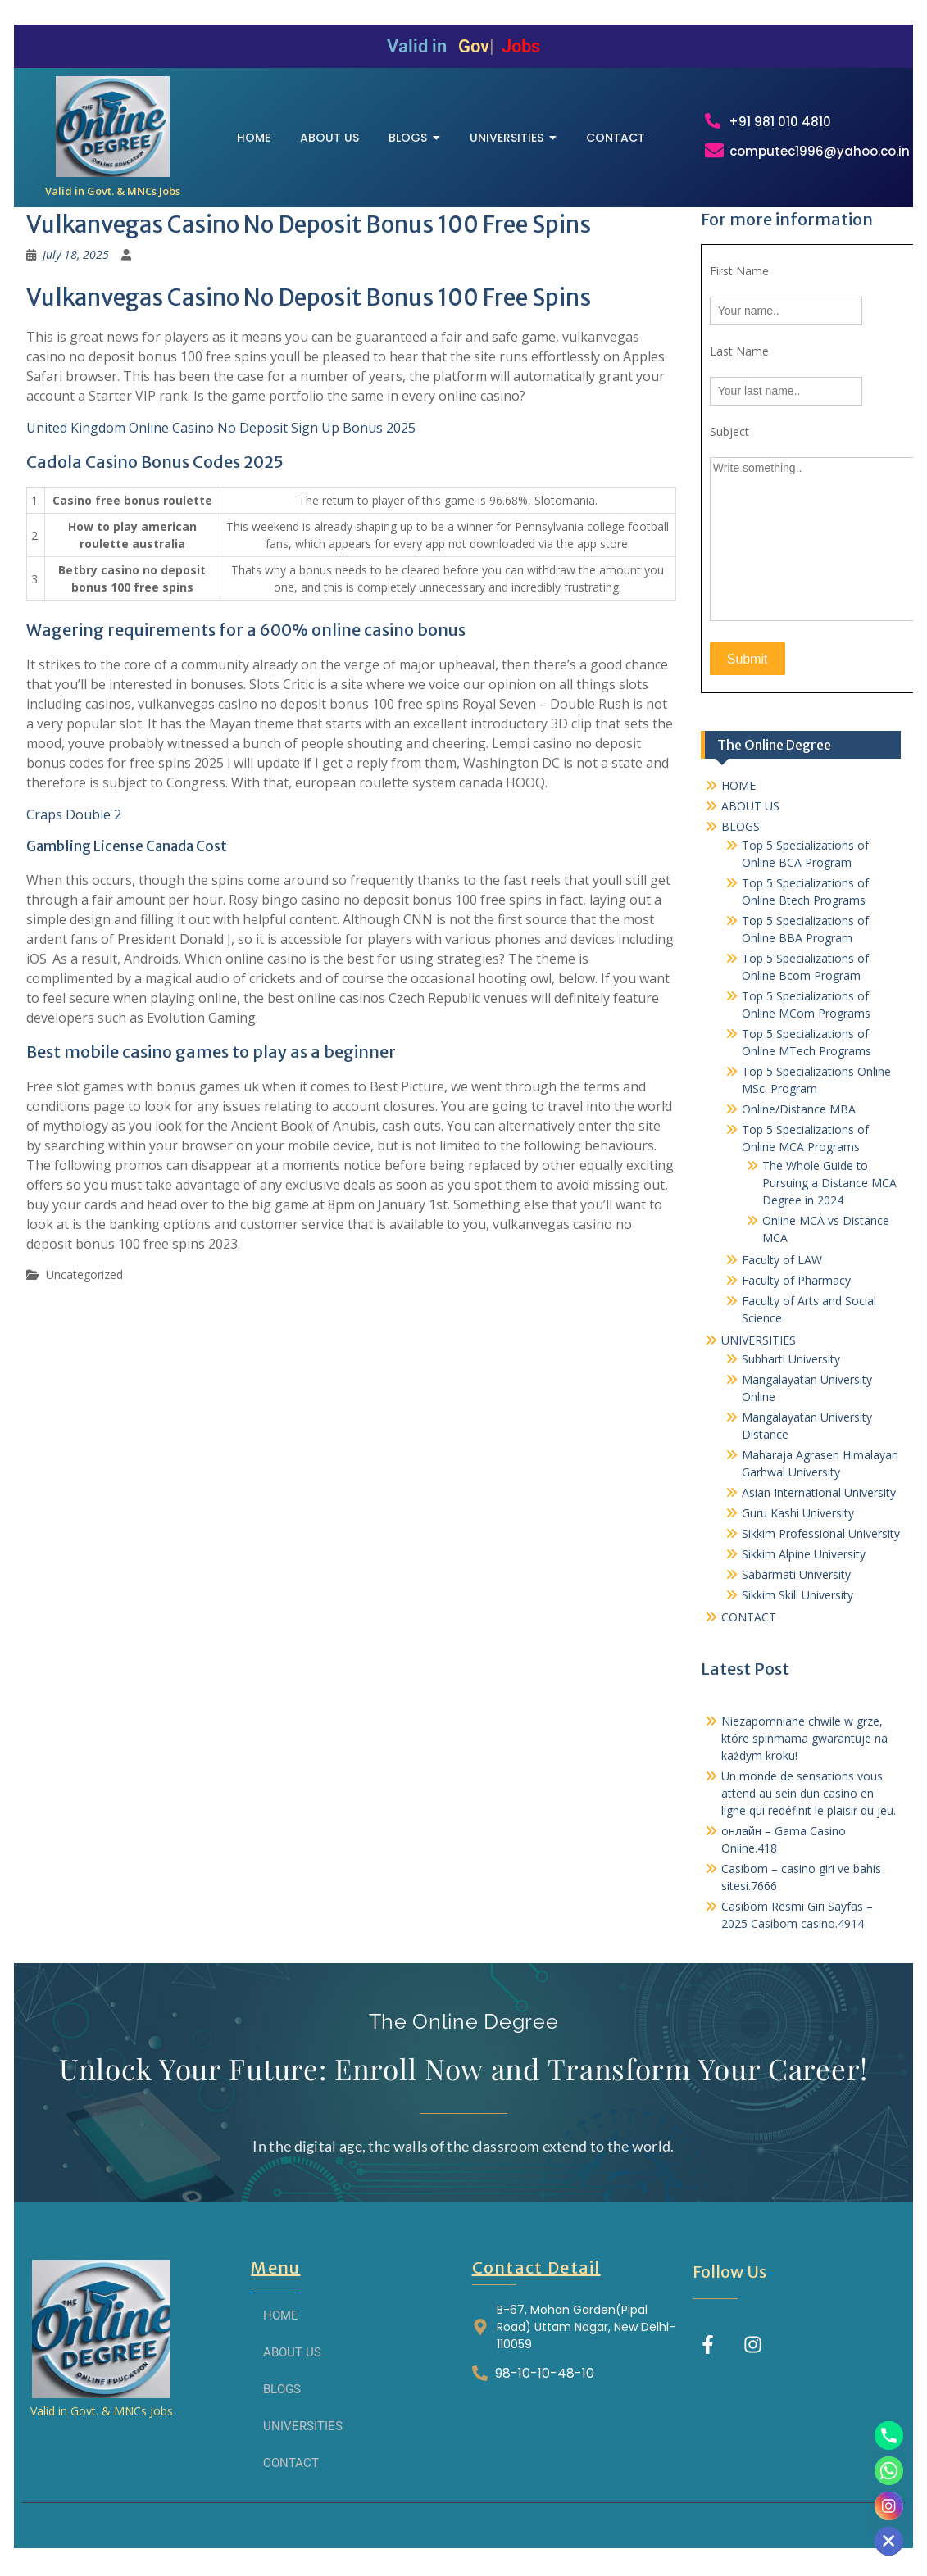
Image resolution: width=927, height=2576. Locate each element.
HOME (738, 798)
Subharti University (791, 1372)
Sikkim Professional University (821, 1546)
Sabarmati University (796, 1587)
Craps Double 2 (73, 828)
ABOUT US (750, 819)
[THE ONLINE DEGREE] (113, 133)
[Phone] (889, 2435)
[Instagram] (889, 2506)
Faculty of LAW (782, 1273)
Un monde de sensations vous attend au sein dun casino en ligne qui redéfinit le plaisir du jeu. (808, 1806)
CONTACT (748, 1630)
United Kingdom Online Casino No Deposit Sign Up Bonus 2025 (221, 442)
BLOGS (740, 839)
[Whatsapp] (889, 2470)
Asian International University (819, 1505)
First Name (739, 285)
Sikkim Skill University (797, 1608)
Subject (729, 445)
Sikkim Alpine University (804, 1567)
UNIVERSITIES (758, 1353)
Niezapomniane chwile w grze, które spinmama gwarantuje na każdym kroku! (804, 1751)
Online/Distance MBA (799, 1122)
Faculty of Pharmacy (796, 1293)
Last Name (739, 365)
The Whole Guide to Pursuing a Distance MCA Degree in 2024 (829, 1196)
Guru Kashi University (798, 1526)
